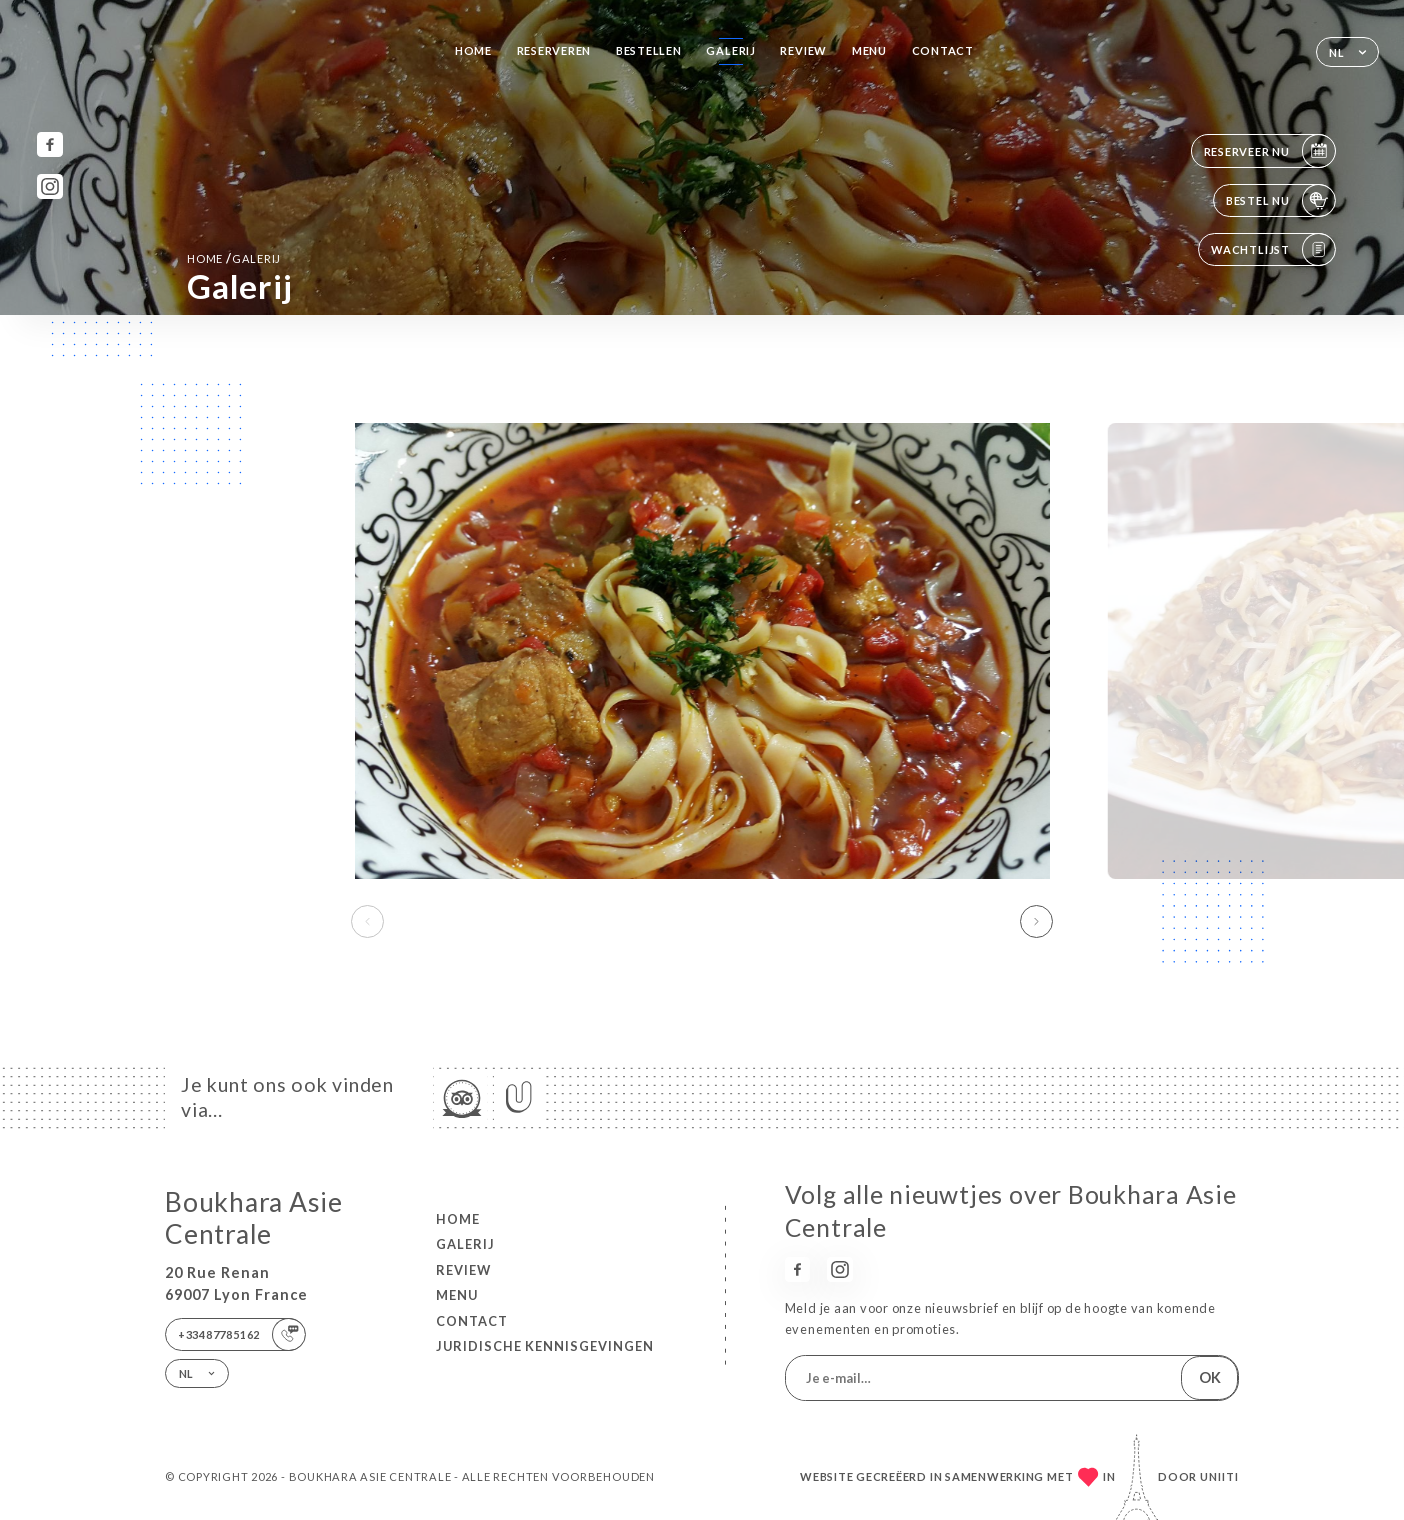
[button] (1036, 922)
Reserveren (554, 50)
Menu (869, 50)
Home (473, 50)
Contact (943, 50)
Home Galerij (234, 258)
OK (1210, 1377)
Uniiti (1219, 1476)
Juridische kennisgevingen (545, 1346)
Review (803, 50)
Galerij (730, 50)
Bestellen (649, 50)
